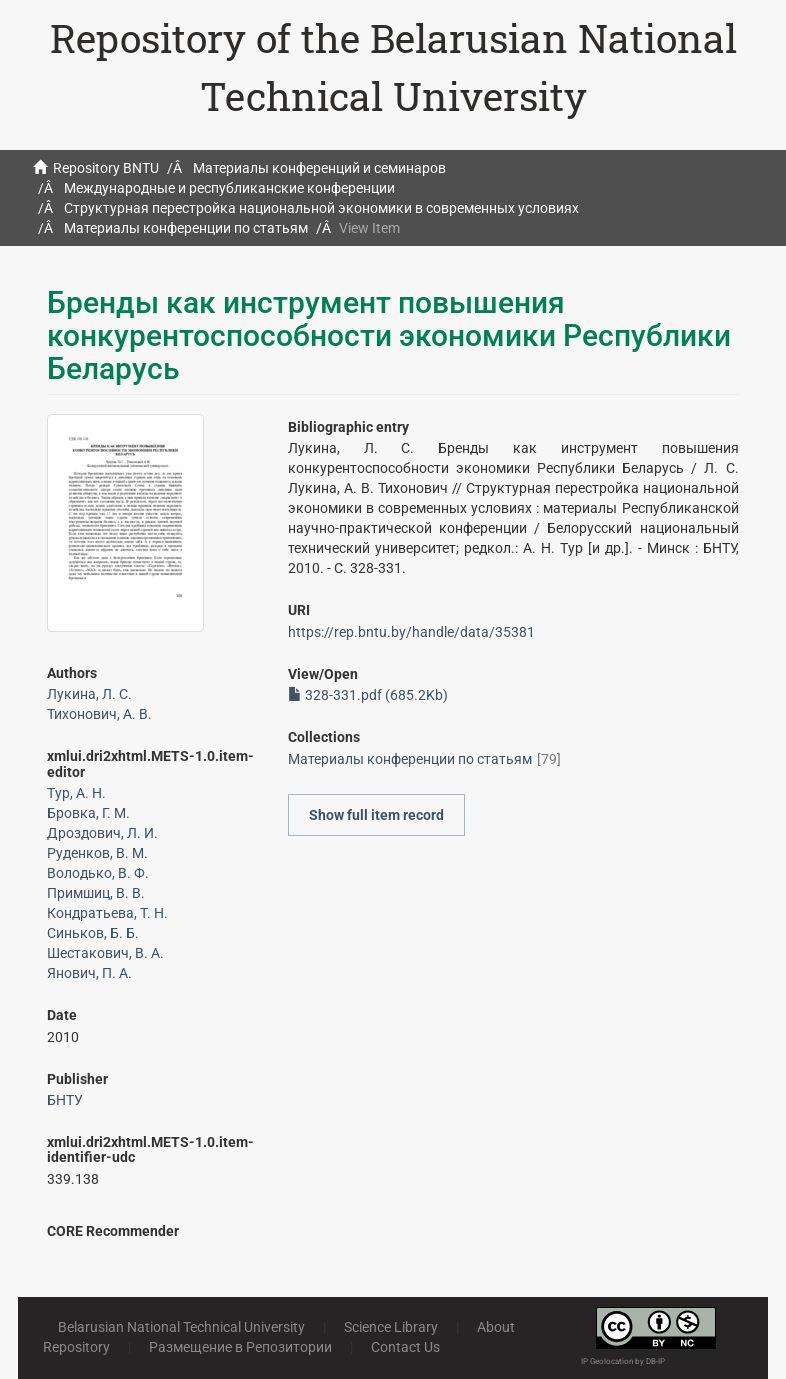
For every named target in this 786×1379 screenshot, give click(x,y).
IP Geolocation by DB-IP (623, 1361)
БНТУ (65, 1100)
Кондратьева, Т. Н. (107, 913)
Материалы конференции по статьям (186, 228)
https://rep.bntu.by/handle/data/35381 (411, 632)
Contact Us (405, 1347)
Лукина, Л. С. (89, 694)
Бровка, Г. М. (88, 813)
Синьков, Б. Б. (93, 933)
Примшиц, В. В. (96, 893)
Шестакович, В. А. (105, 953)
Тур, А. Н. (76, 793)
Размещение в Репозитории (240, 1347)
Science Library (391, 1327)
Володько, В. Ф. (98, 873)
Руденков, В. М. (97, 853)
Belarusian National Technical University (181, 1327)
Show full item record (376, 815)
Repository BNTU (106, 168)
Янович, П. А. (89, 973)
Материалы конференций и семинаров (319, 168)
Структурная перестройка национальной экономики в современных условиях (321, 208)
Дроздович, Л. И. (102, 833)
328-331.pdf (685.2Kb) (368, 695)
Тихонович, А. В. (99, 714)
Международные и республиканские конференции (229, 188)
